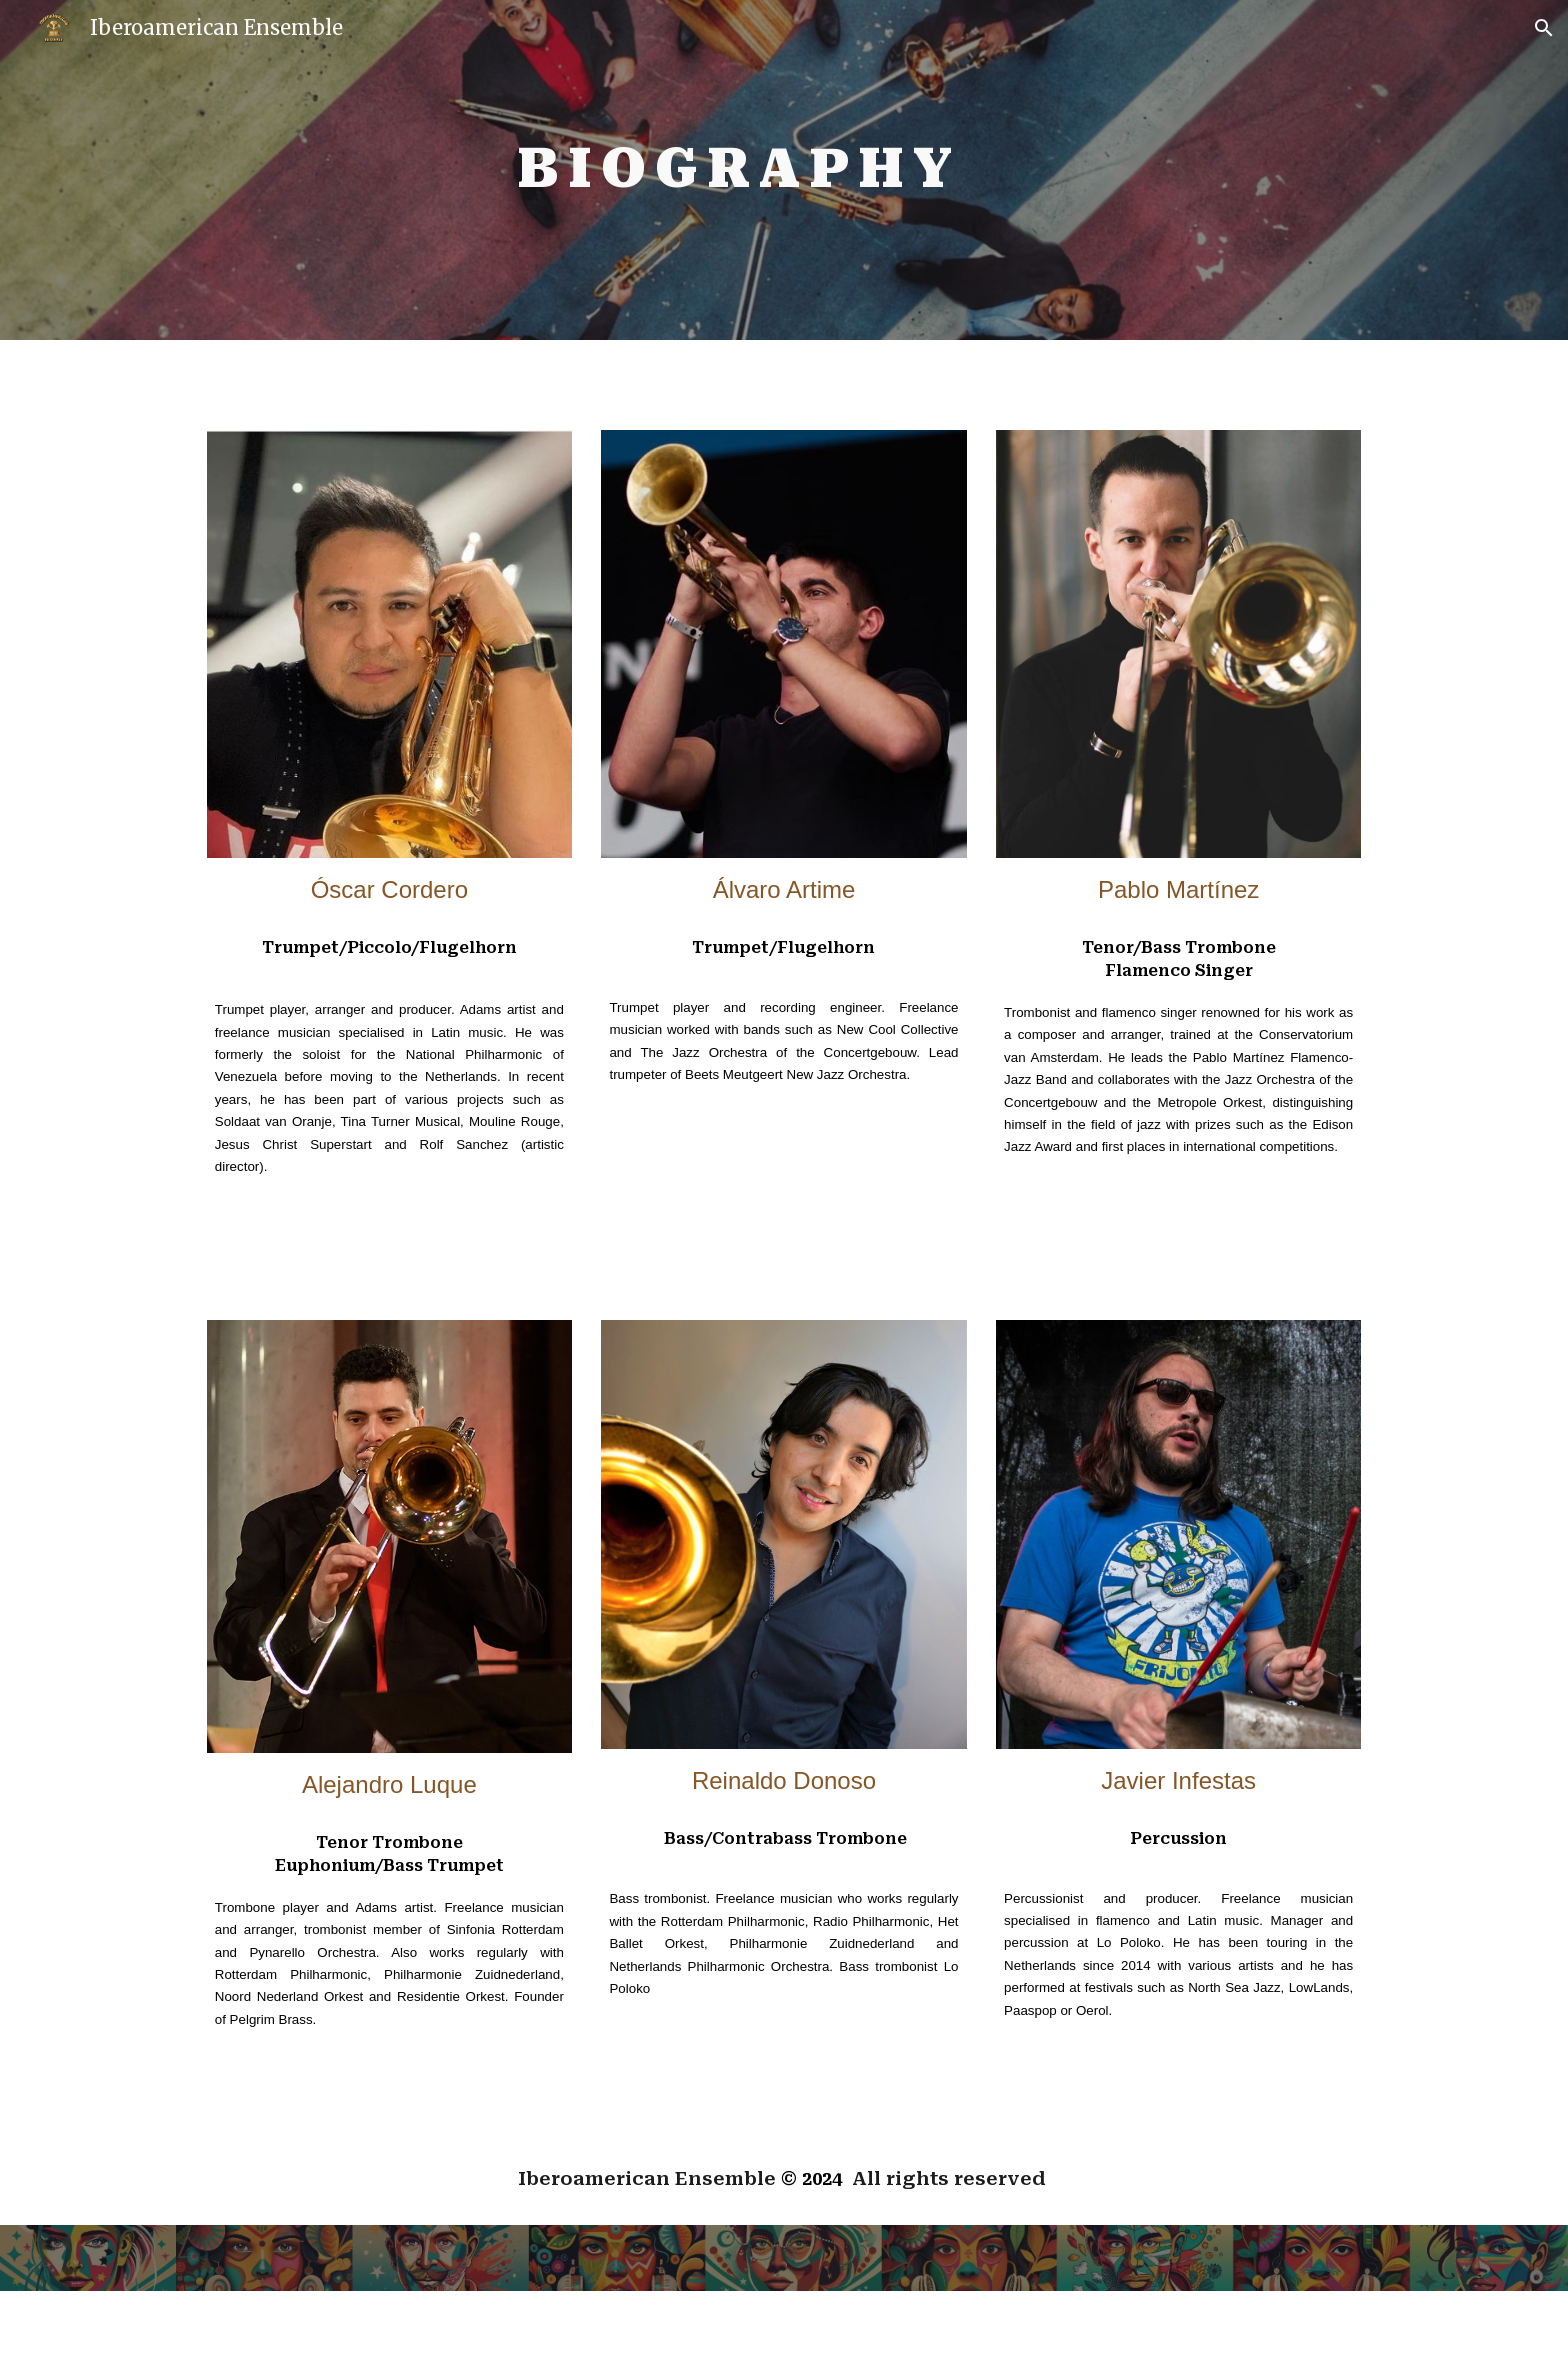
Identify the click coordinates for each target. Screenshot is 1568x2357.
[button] (1544, 28)
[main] (734, 170)
